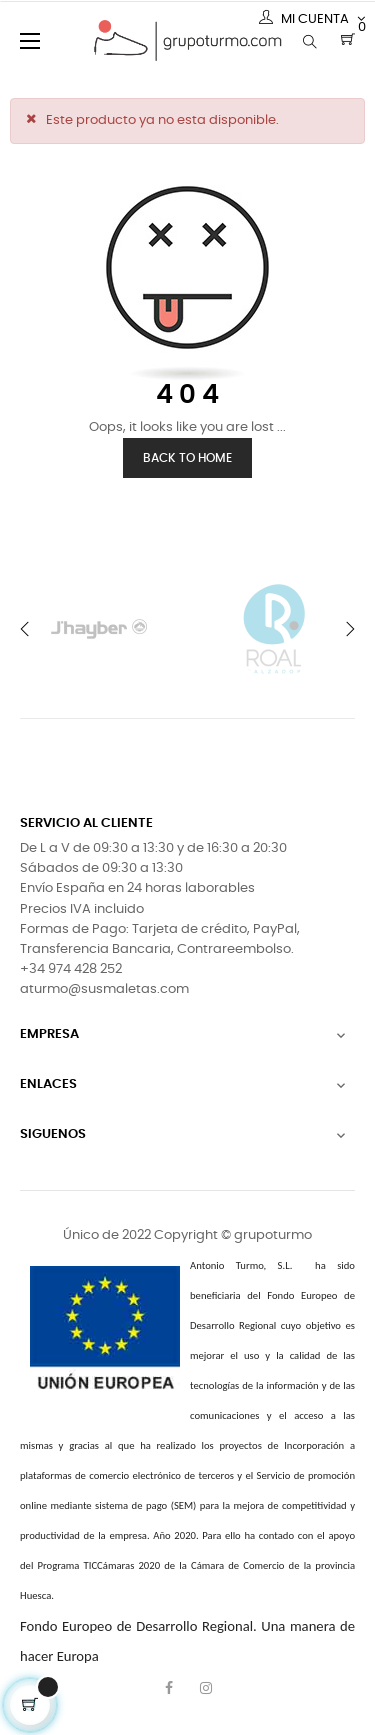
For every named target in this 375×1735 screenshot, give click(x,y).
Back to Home (187, 458)
